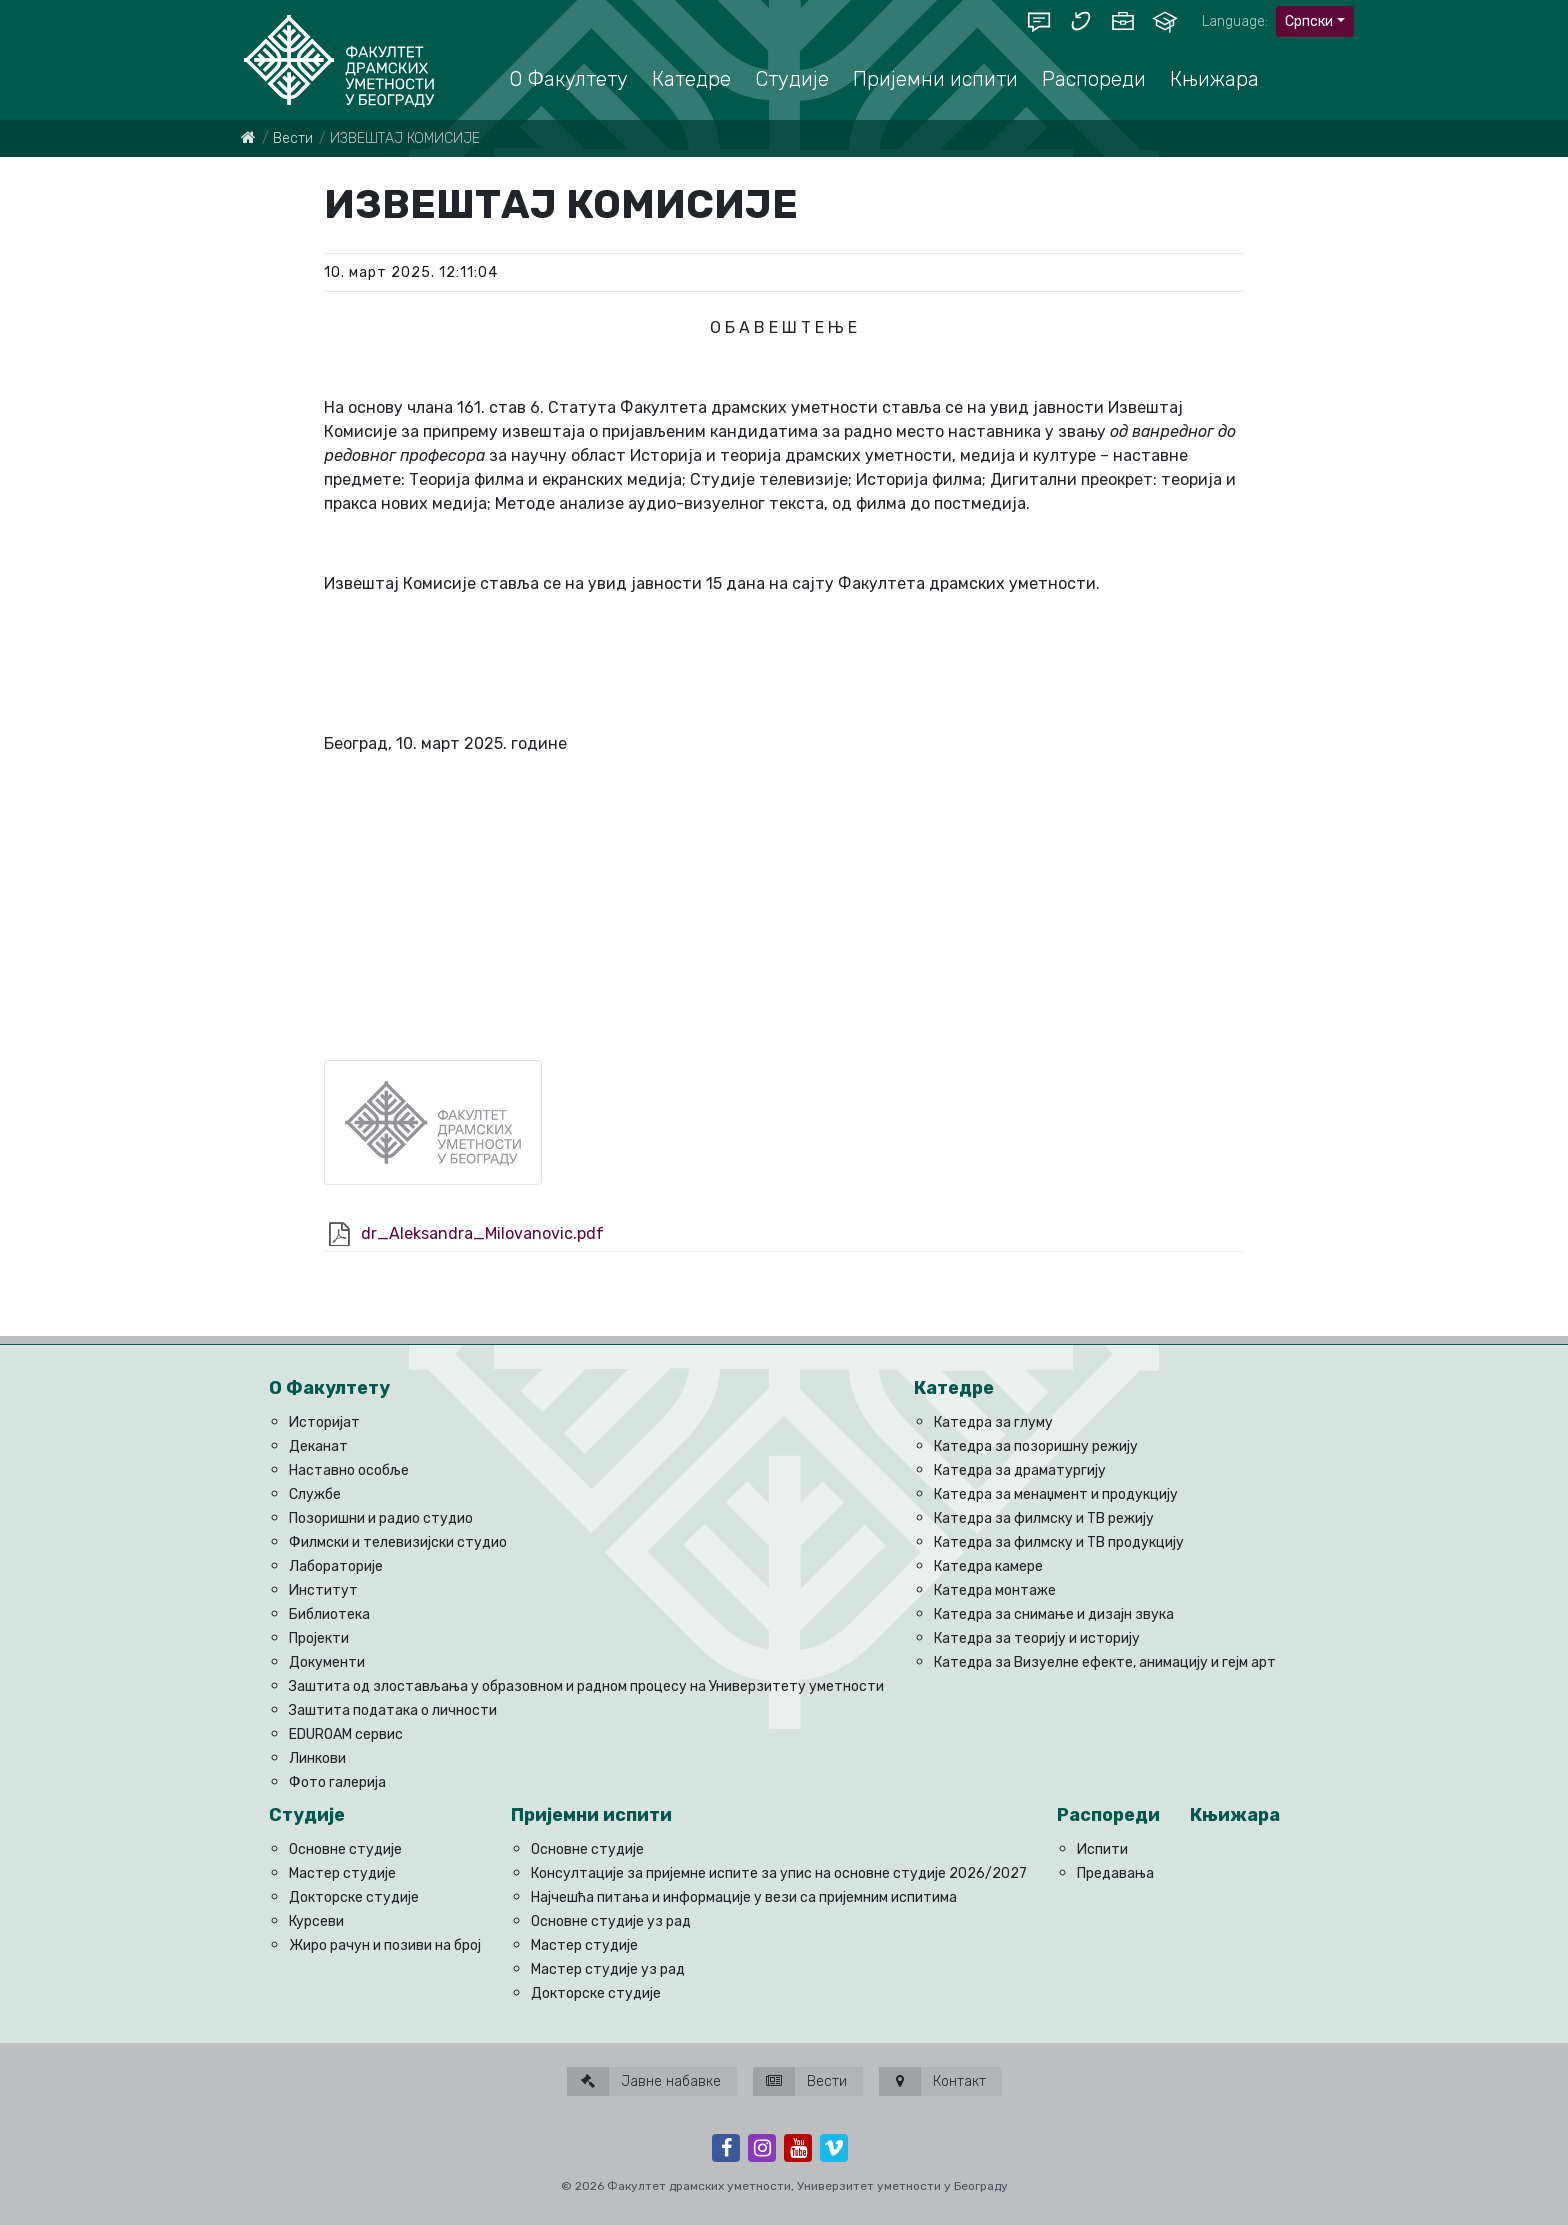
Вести (293, 138)
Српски (1309, 21)
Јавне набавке (644, 2081)
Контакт (932, 2081)
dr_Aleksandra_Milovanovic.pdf (482, 1233)
